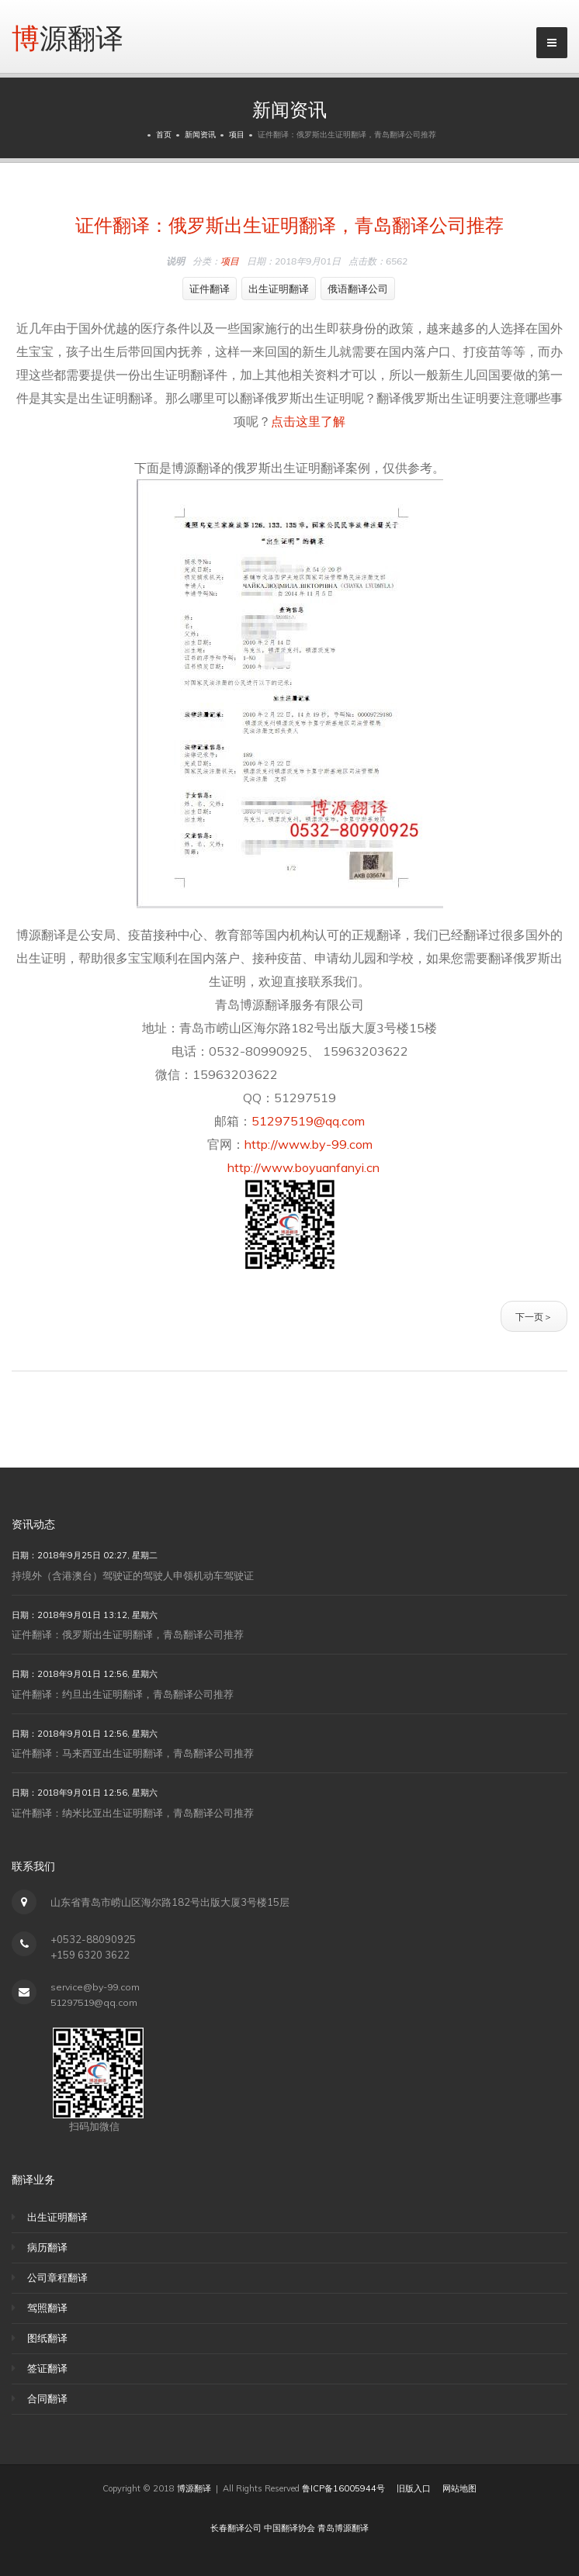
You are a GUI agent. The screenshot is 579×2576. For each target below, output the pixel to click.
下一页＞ (534, 1316)
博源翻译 (67, 36)
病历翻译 (47, 2247)
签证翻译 (47, 2368)
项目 (236, 135)
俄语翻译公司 (358, 288)
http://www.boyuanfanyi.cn (289, 1167)
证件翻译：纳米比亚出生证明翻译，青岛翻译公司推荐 (133, 1813)
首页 (164, 135)
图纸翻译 (47, 2338)
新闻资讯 (200, 135)
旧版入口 (414, 2488)
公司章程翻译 (57, 2277)
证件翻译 (209, 288)
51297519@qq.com (308, 1121)
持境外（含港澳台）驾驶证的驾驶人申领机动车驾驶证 (133, 1575)
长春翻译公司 (236, 2527)
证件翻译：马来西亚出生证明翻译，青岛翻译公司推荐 (133, 1753)
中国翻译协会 (289, 2527)
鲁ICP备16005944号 (343, 2488)
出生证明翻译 (278, 288)
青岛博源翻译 (343, 2527)
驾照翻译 (47, 2307)
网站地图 (459, 2488)
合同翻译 (47, 2398)
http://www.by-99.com (308, 1144)
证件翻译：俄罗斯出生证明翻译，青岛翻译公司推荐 (289, 223)
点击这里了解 (308, 421)
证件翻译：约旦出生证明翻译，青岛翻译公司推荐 (123, 1694)
